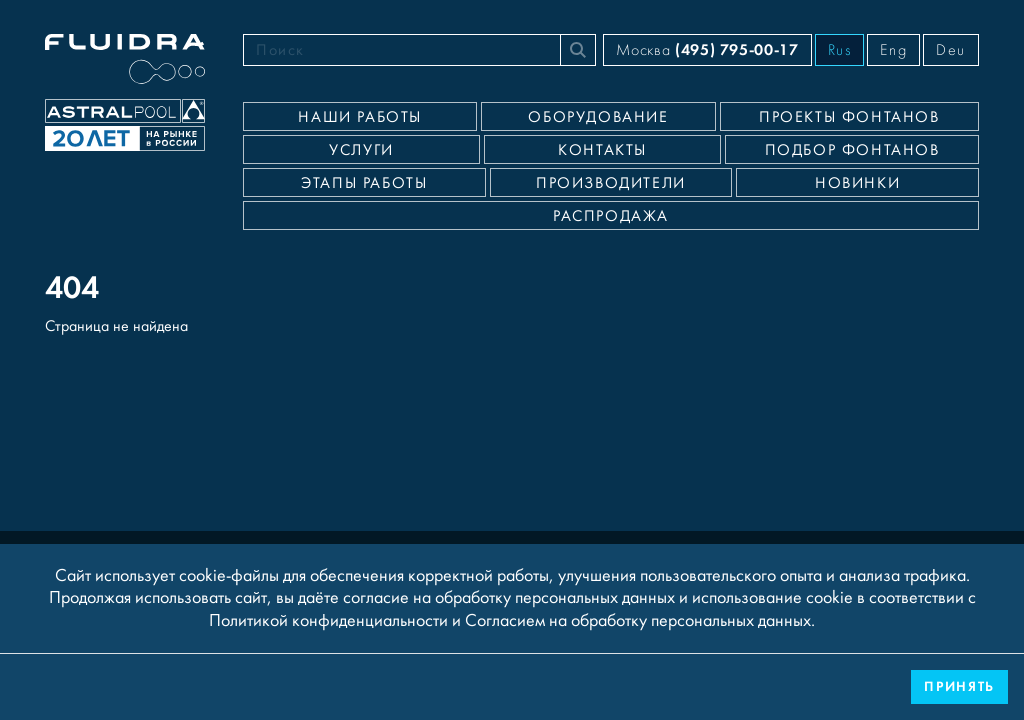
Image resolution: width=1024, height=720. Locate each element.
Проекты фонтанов (849, 117)
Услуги (361, 150)
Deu (951, 50)
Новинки (857, 183)
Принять (959, 686)
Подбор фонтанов (852, 150)
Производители (611, 183)
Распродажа (611, 216)
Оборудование (598, 117)
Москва (707, 49)
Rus (840, 50)
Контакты (602, 150)
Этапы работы (364, 183)
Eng (893, 50)
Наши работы (360, 117)
